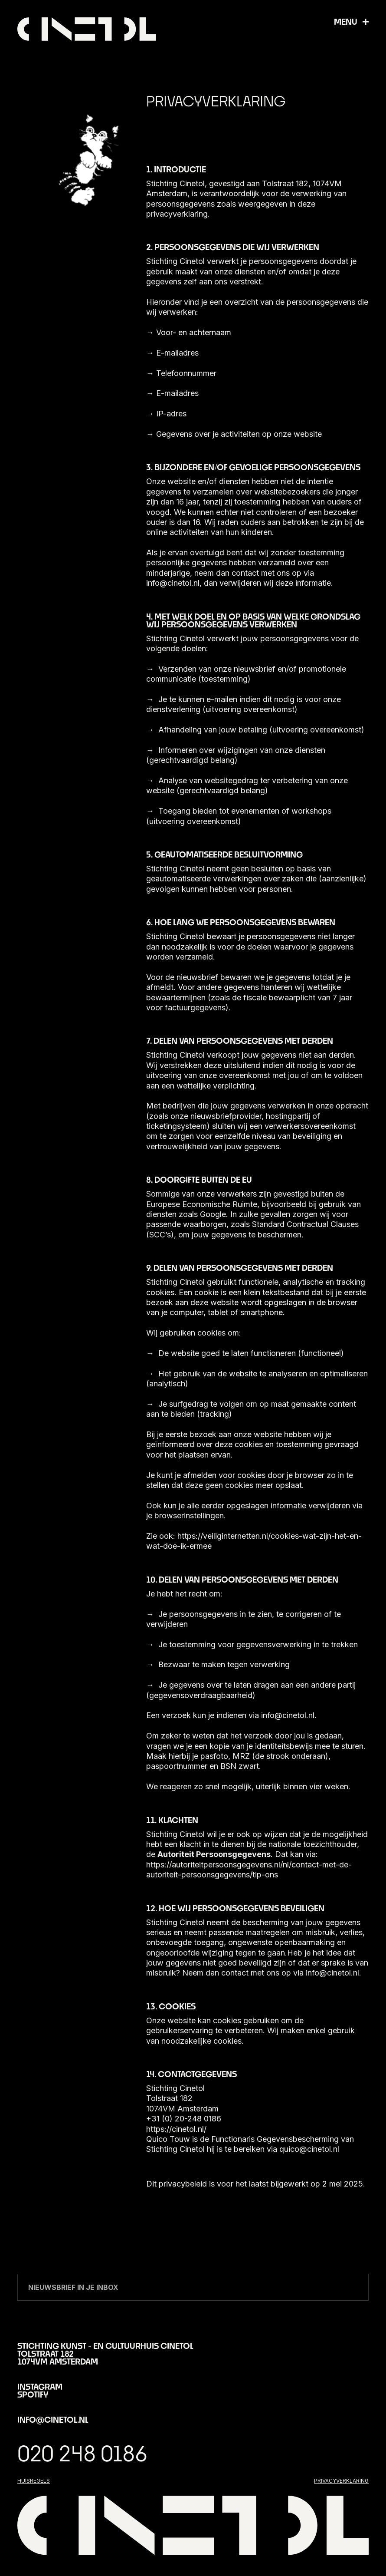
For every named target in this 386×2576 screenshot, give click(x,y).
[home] (86, 29)
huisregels (33, 2480)
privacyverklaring (341, 2480)
